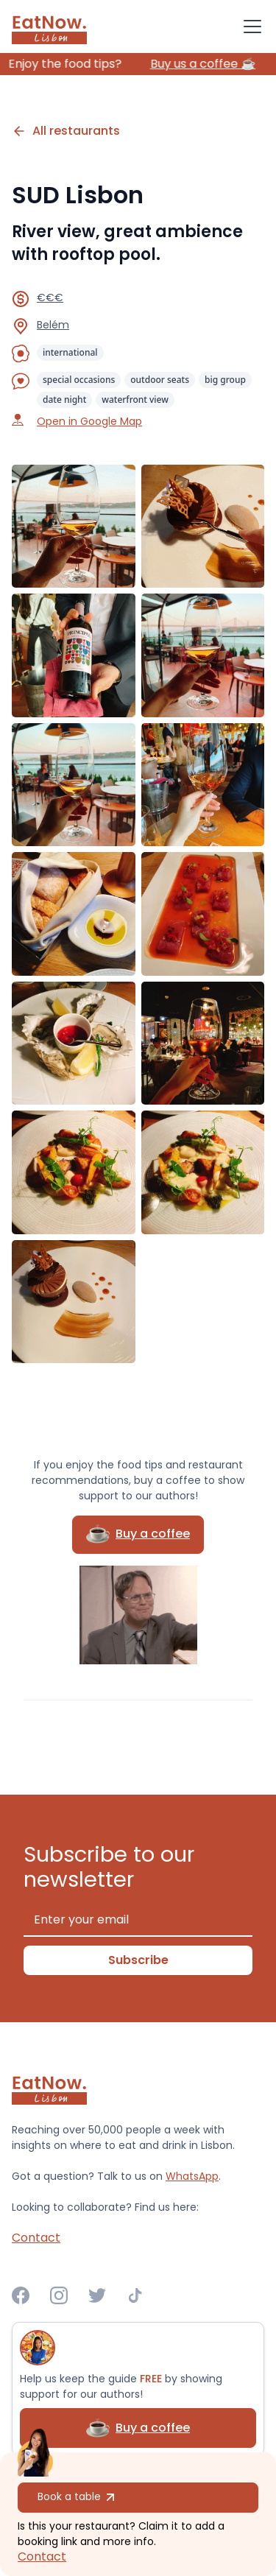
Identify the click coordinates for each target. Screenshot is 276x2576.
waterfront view (135, 399)
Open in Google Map (89, 421)
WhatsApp (192, 2176)
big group (225, 379)
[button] (249, 26)
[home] (49, 26)
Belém (53, 324)
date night (64, 399)
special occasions (79, 379)
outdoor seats (159, 379)
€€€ (50, 297)
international (70, 352)
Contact (42, 2556)
